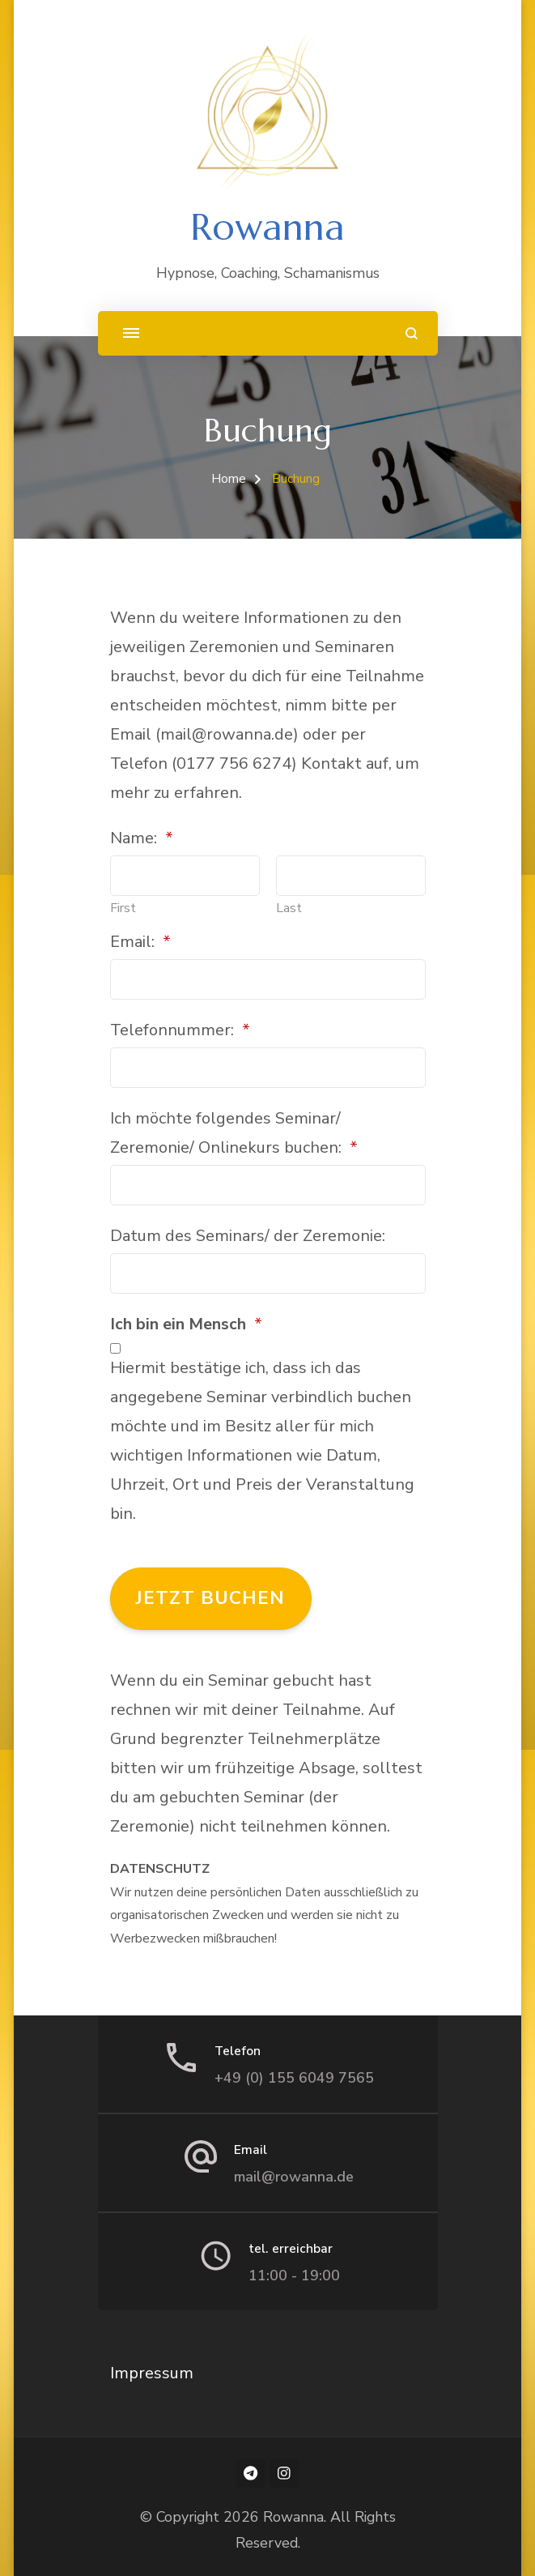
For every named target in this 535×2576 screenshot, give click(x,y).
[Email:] (268, 979)
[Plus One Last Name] (351, 875)
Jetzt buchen (210, 1597)
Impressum (151, 2373)
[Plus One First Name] (185, 875)
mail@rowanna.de (294, 2176)
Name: (141, 838)
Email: (140, 942)
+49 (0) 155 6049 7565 (294, 2078)
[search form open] (411, 333)
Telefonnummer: (180, 1030)
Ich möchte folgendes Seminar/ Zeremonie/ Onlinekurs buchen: (234, 1132)
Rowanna (267, 227)
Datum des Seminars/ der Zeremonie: (247, 1236)
